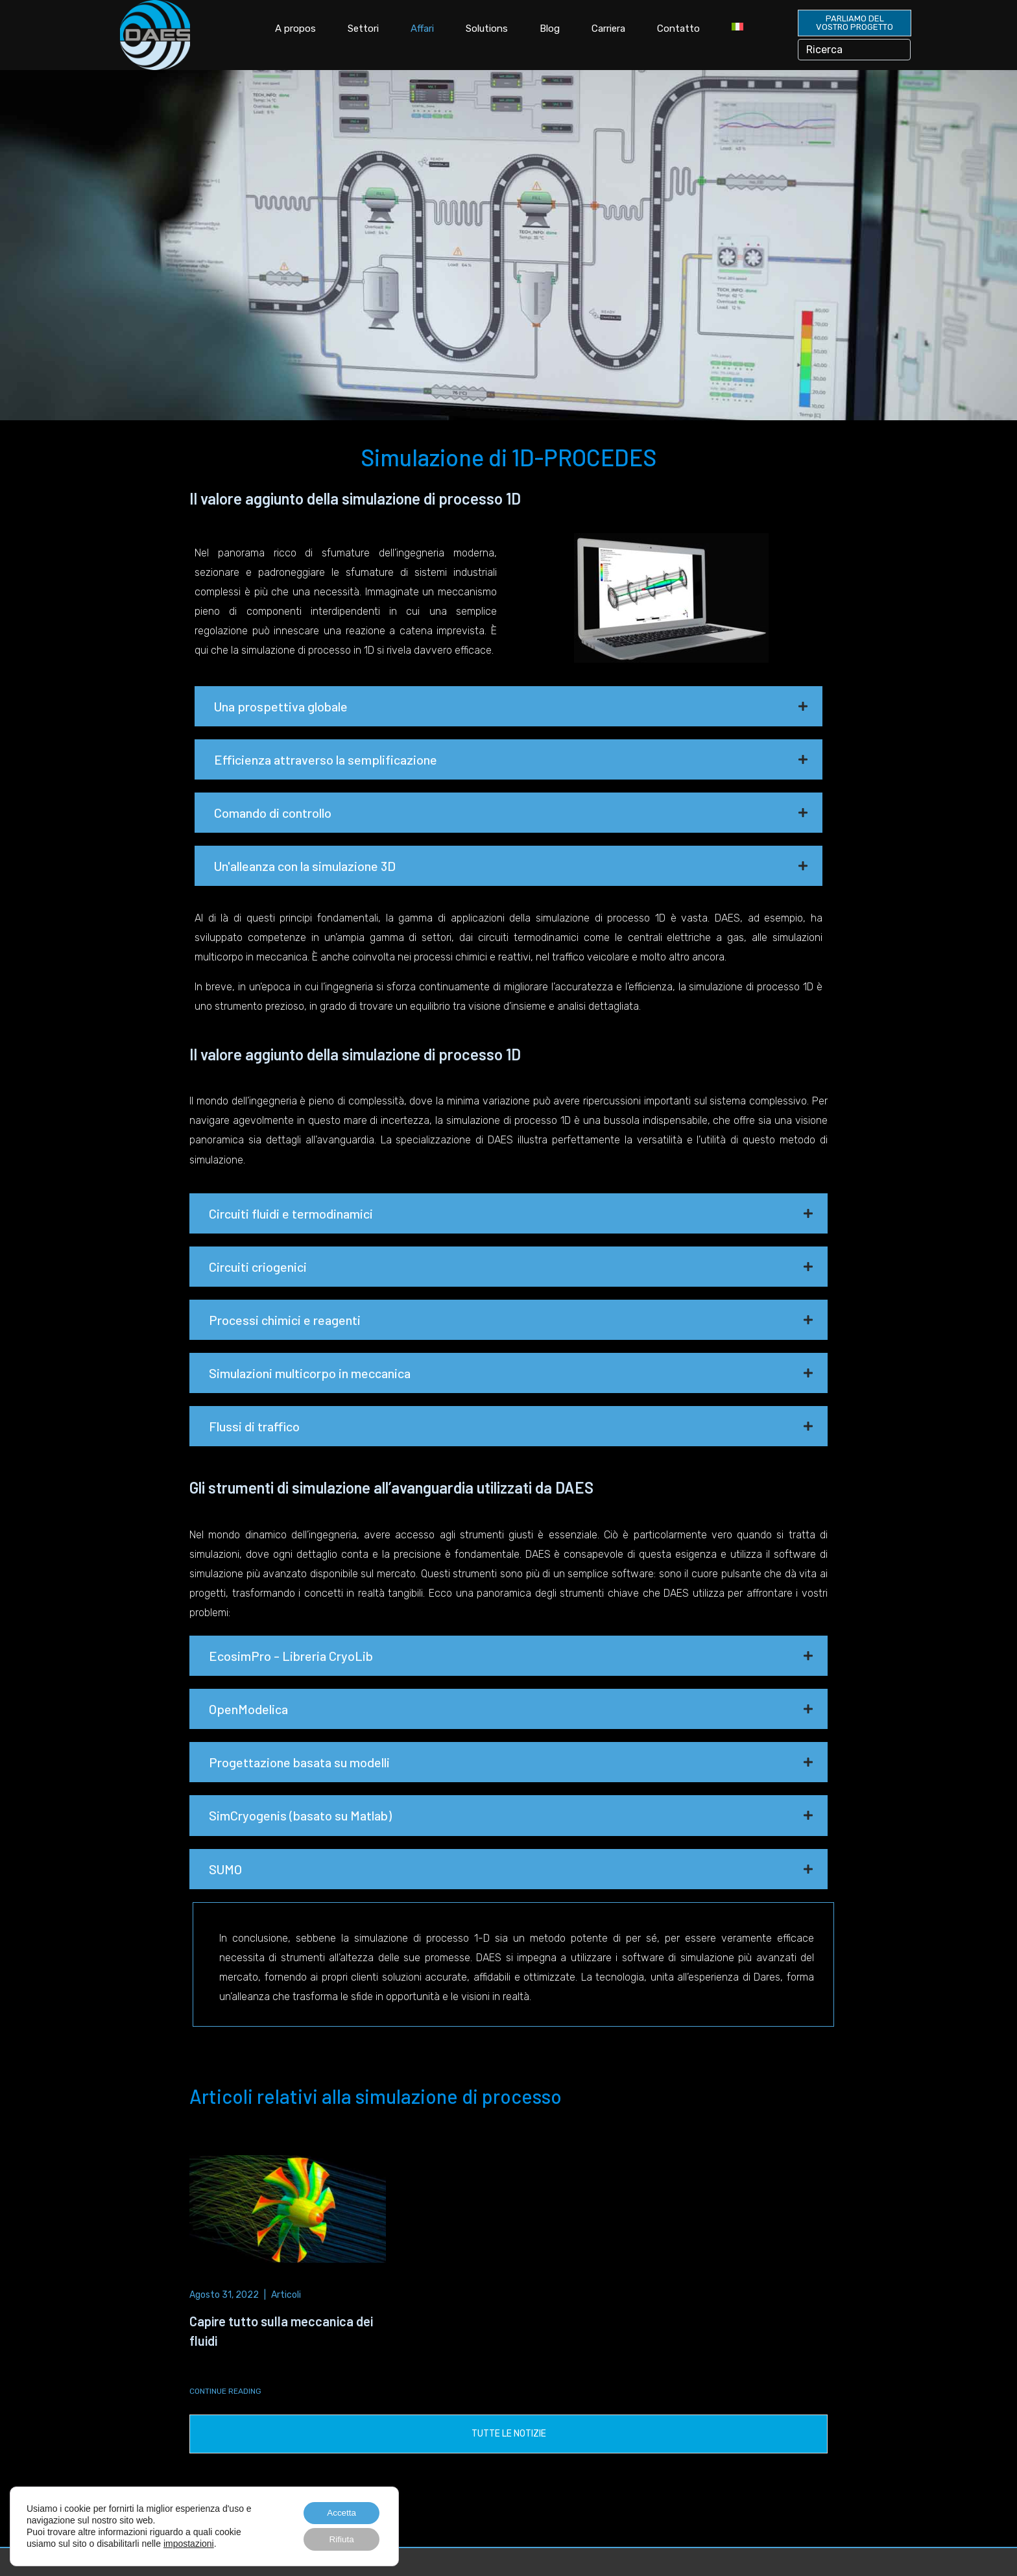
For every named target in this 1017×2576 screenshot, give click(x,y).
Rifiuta (340, 2539)
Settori (363, 28)
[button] (508, 706)
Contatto (678, 28)
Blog (550, 28)
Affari (422, 28)
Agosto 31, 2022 (224, 2293)
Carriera (608, 28)
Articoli (286, 2293)
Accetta (339, 2512)
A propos (295, 28)
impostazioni (188, 2543)
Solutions (487, 28)
